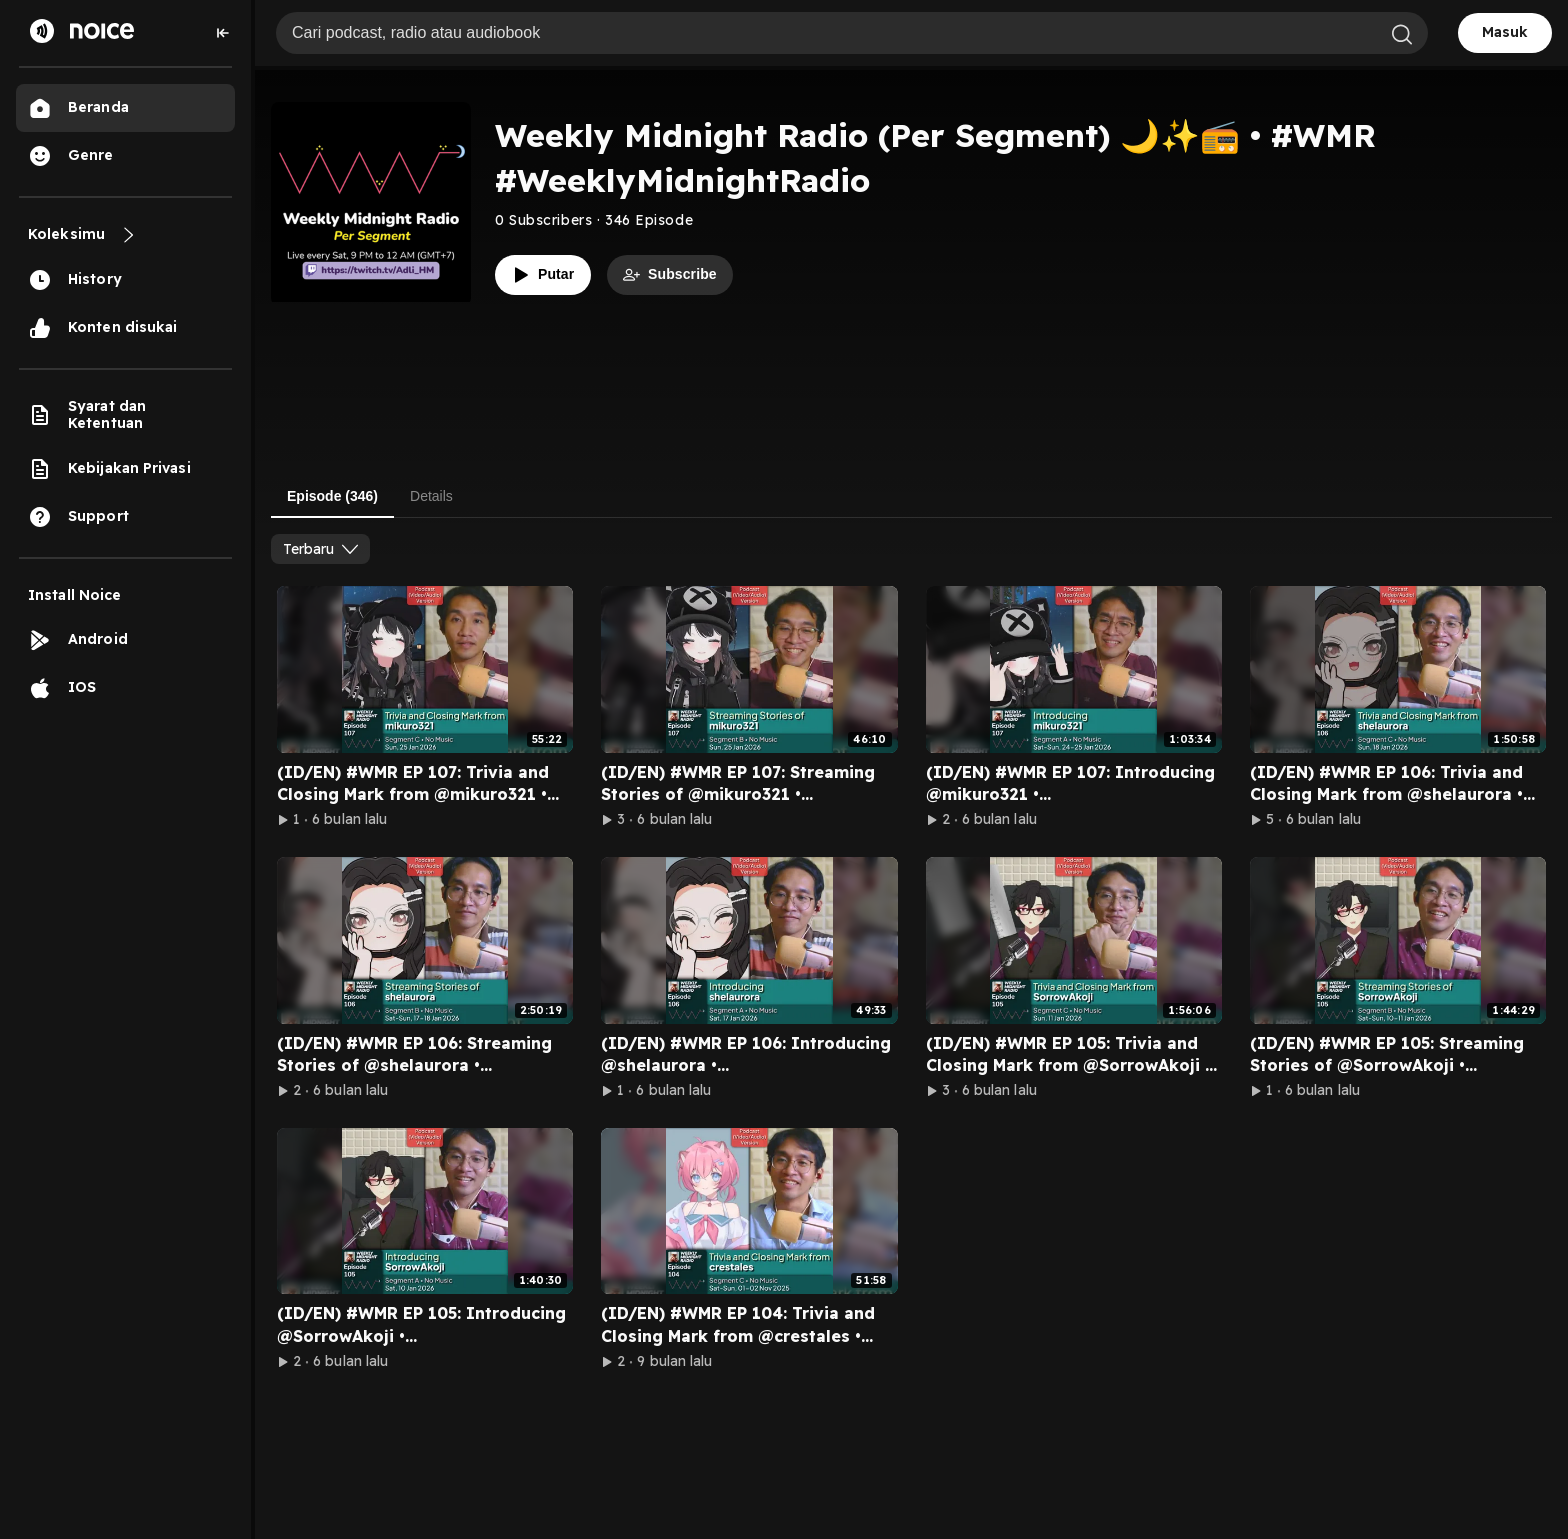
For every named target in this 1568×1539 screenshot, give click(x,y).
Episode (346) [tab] (332, 496)
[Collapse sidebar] (223, 33)
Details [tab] (431, 496)
